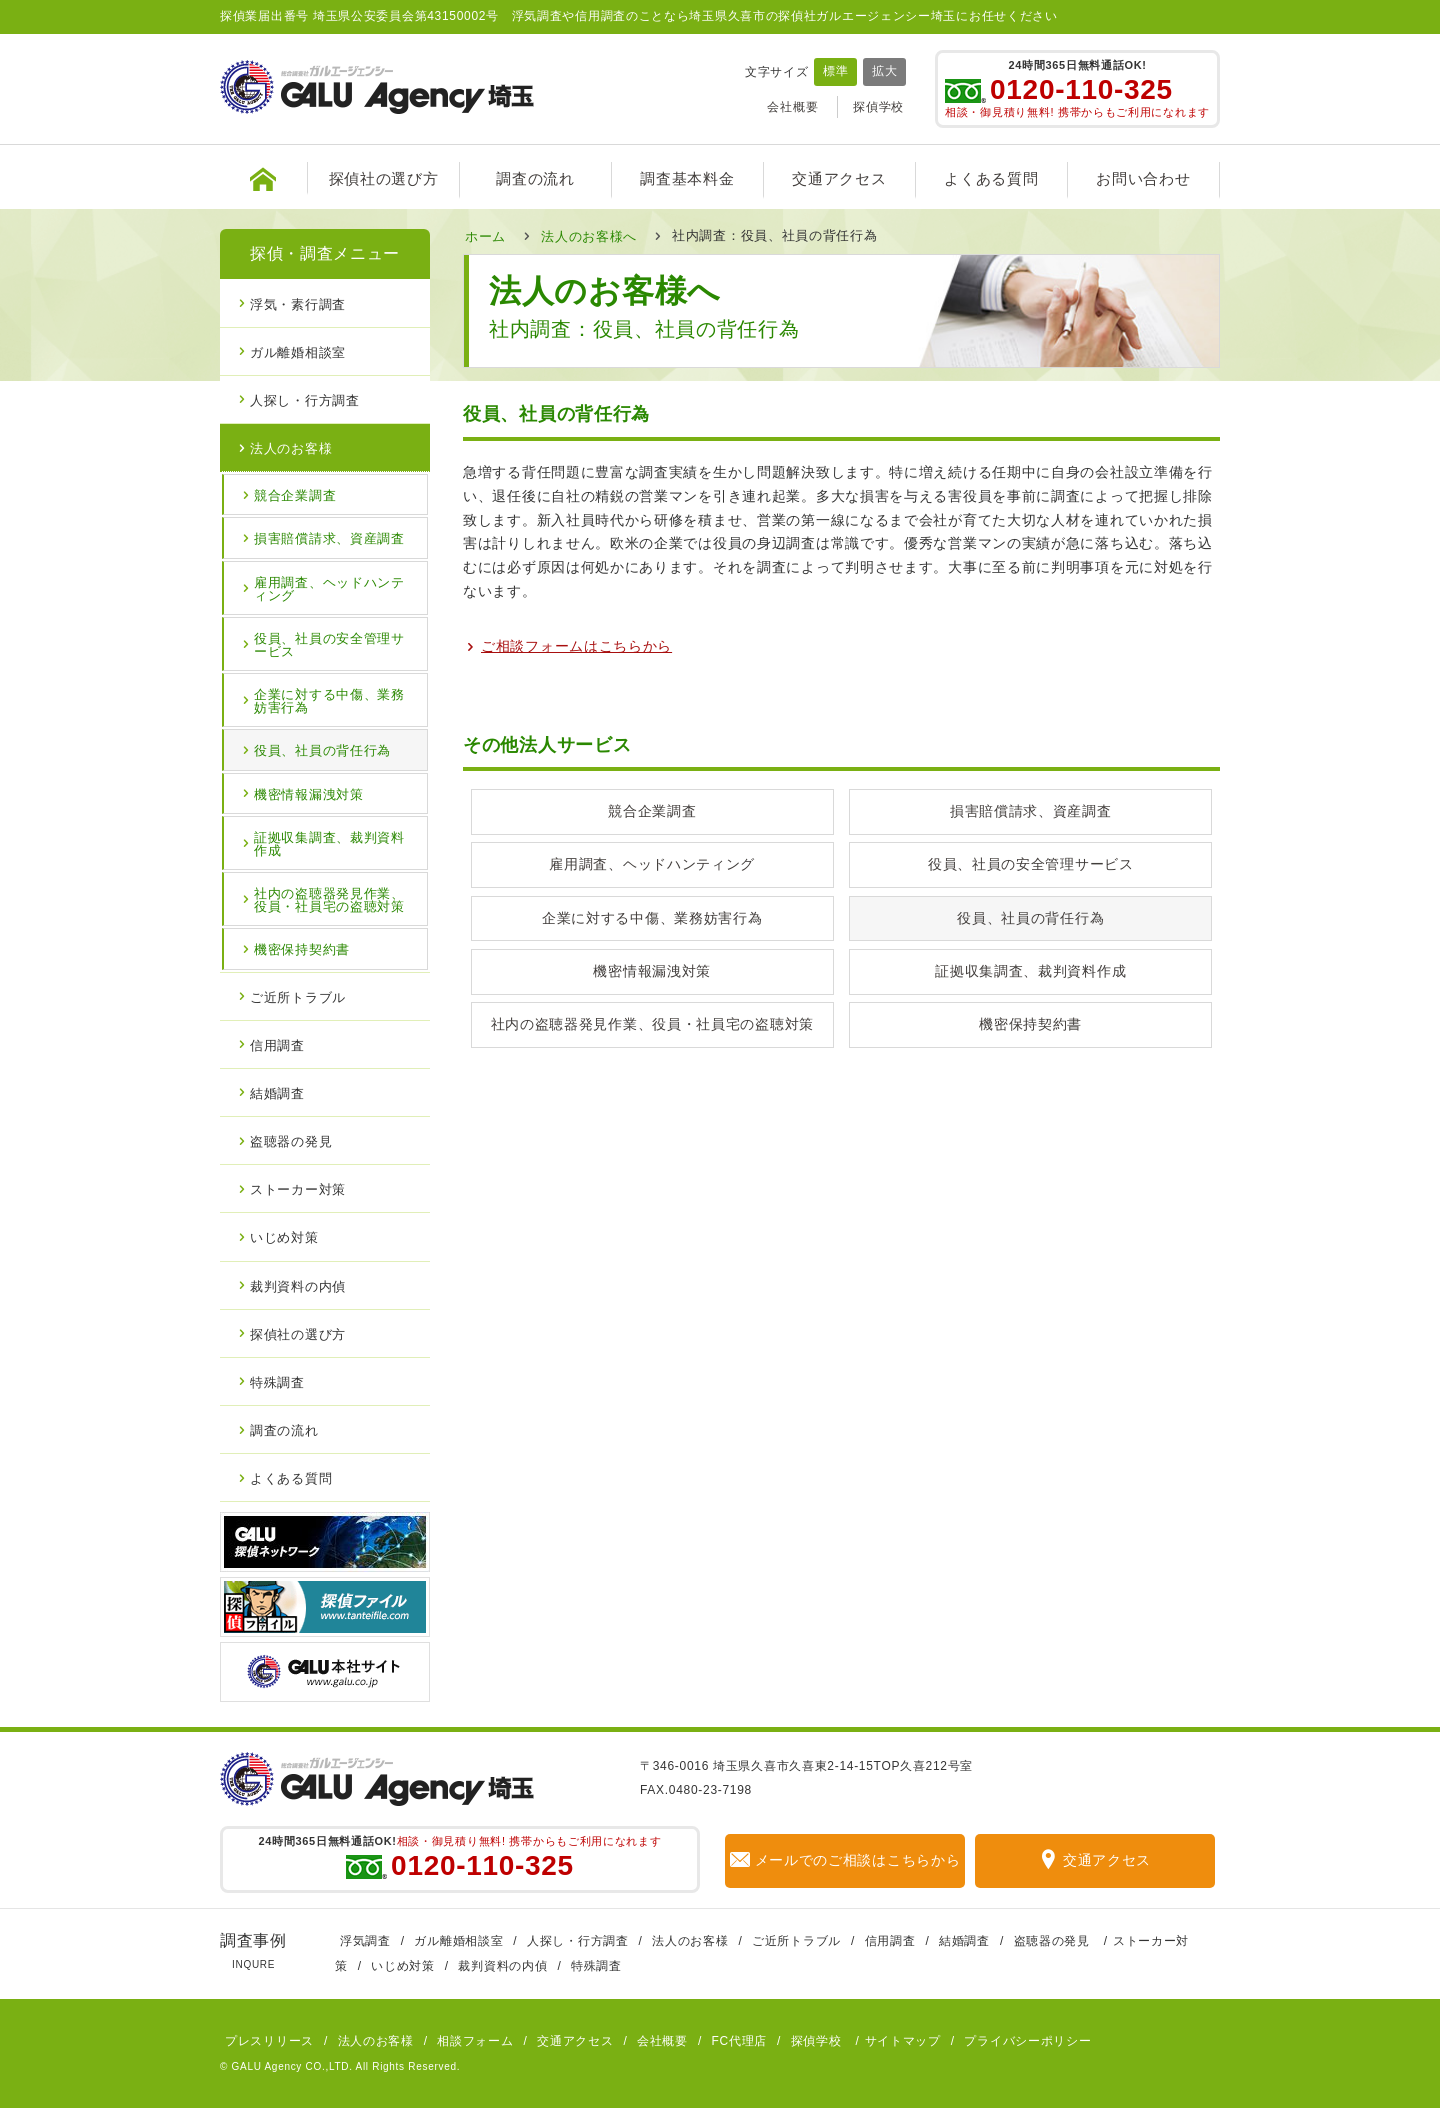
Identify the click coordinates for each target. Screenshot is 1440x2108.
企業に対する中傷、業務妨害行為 (652, 918)
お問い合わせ (1143, 178)
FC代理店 (740, 2041)
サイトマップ (903, 2041)
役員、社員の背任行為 (1030, 918)
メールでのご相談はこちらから (845, 1860)
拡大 (884, 71)
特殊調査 (277, 1381)
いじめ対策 (284, 1236)
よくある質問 (991, 178)
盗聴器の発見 (291, 1140)
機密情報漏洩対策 (652, 971)
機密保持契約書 (1030, 1024)
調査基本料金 (687, 178)
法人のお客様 (291, 447)
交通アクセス (839, 178)
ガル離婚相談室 (298, 351)
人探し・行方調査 (305, 399)
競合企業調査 (652, 811)
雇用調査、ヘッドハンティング (652, 864)
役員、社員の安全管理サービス (1031, 864)
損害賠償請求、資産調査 (1031, 811)
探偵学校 (878, 107)
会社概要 (792, 107)
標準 (835, 71)
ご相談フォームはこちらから (576, 645)
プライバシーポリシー (1027, 2041)
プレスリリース (269, 2041)
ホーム (485, 235)
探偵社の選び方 (384, 178)
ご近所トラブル (298, 996)
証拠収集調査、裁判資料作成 (1030, 971)
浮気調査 (365, 1941)
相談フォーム (475, 2041)
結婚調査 (277, 1092)
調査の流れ (535, 178)
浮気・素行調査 (298, 303)
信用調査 (277, 1044)
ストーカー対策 (298, 1188)
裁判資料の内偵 (298, 1285)
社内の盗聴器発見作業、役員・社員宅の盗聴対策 (652, 1024)
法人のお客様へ (589, 235)
